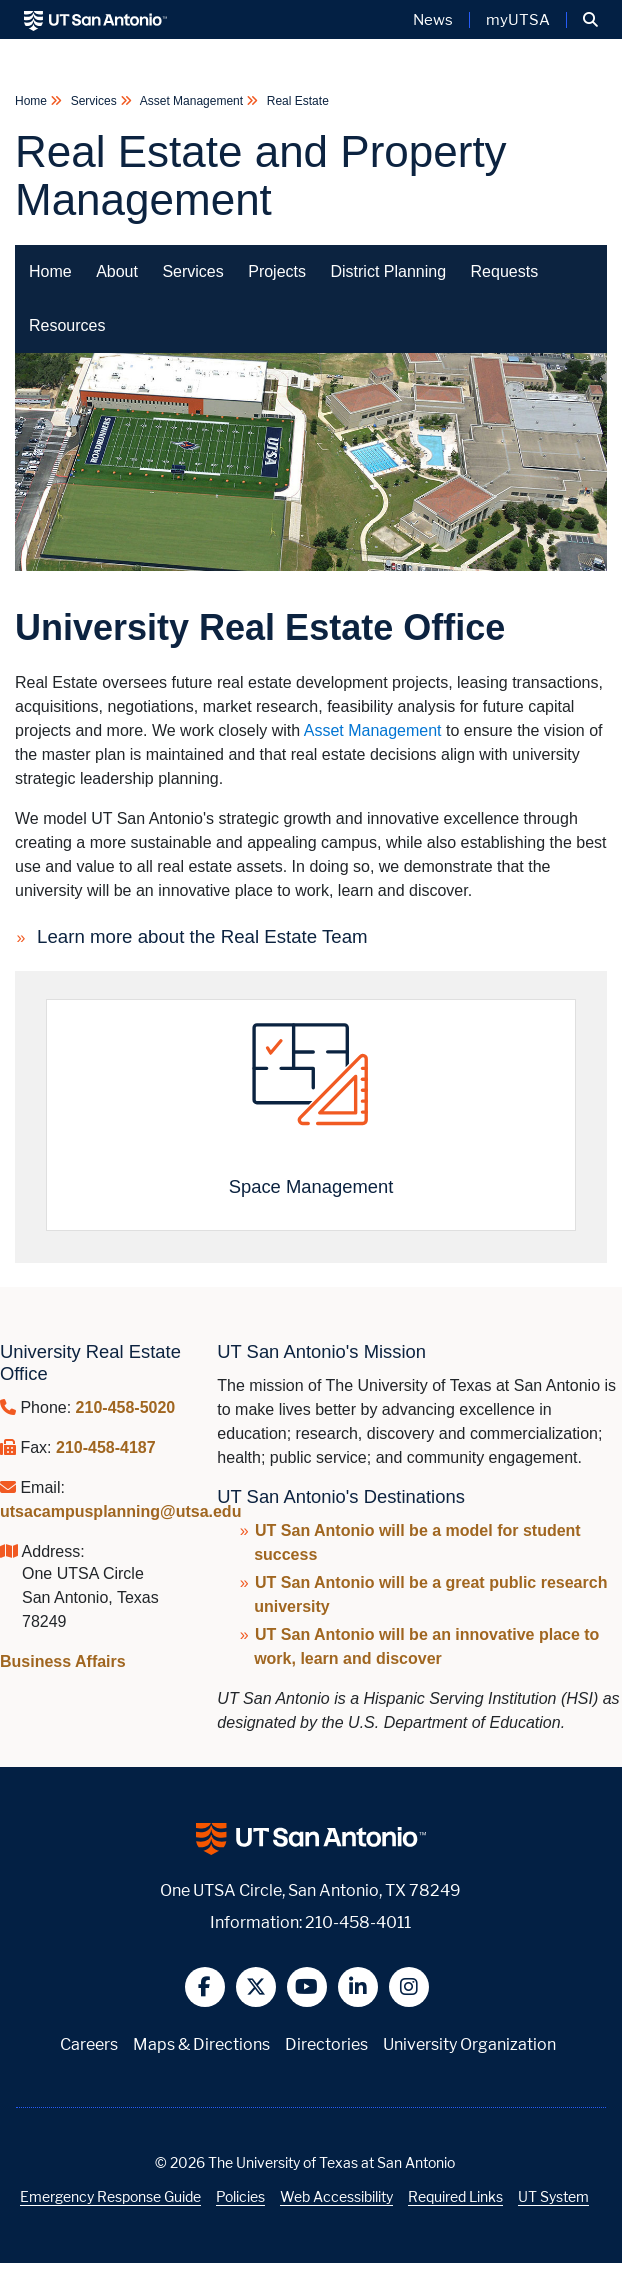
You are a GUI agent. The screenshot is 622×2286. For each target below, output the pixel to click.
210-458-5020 (126, 1407)
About (117, 271)
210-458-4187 (106, 1447)
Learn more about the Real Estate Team (202, 936)
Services (93, 101)
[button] (590, 20)
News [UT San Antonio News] (433, 20)
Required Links (455, 2196)
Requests (505, 271)
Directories (326, 2044)
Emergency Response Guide (110, 2196)
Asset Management (191, 101)
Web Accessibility (336, 2196)
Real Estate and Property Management (261, 175)
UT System (553, 2196)
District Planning (388, 271)
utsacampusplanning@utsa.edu (120, 1511)
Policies (240, 2196)
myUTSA (518, 20)
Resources (67, 325)
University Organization (469, 2044)
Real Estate (295, 101)
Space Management (311, 1186)
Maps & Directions (201, 2044)
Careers (89, 2044)
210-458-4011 (358, 1922)
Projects (277, 271)
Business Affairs (63, 1661)
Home (32, 101)
